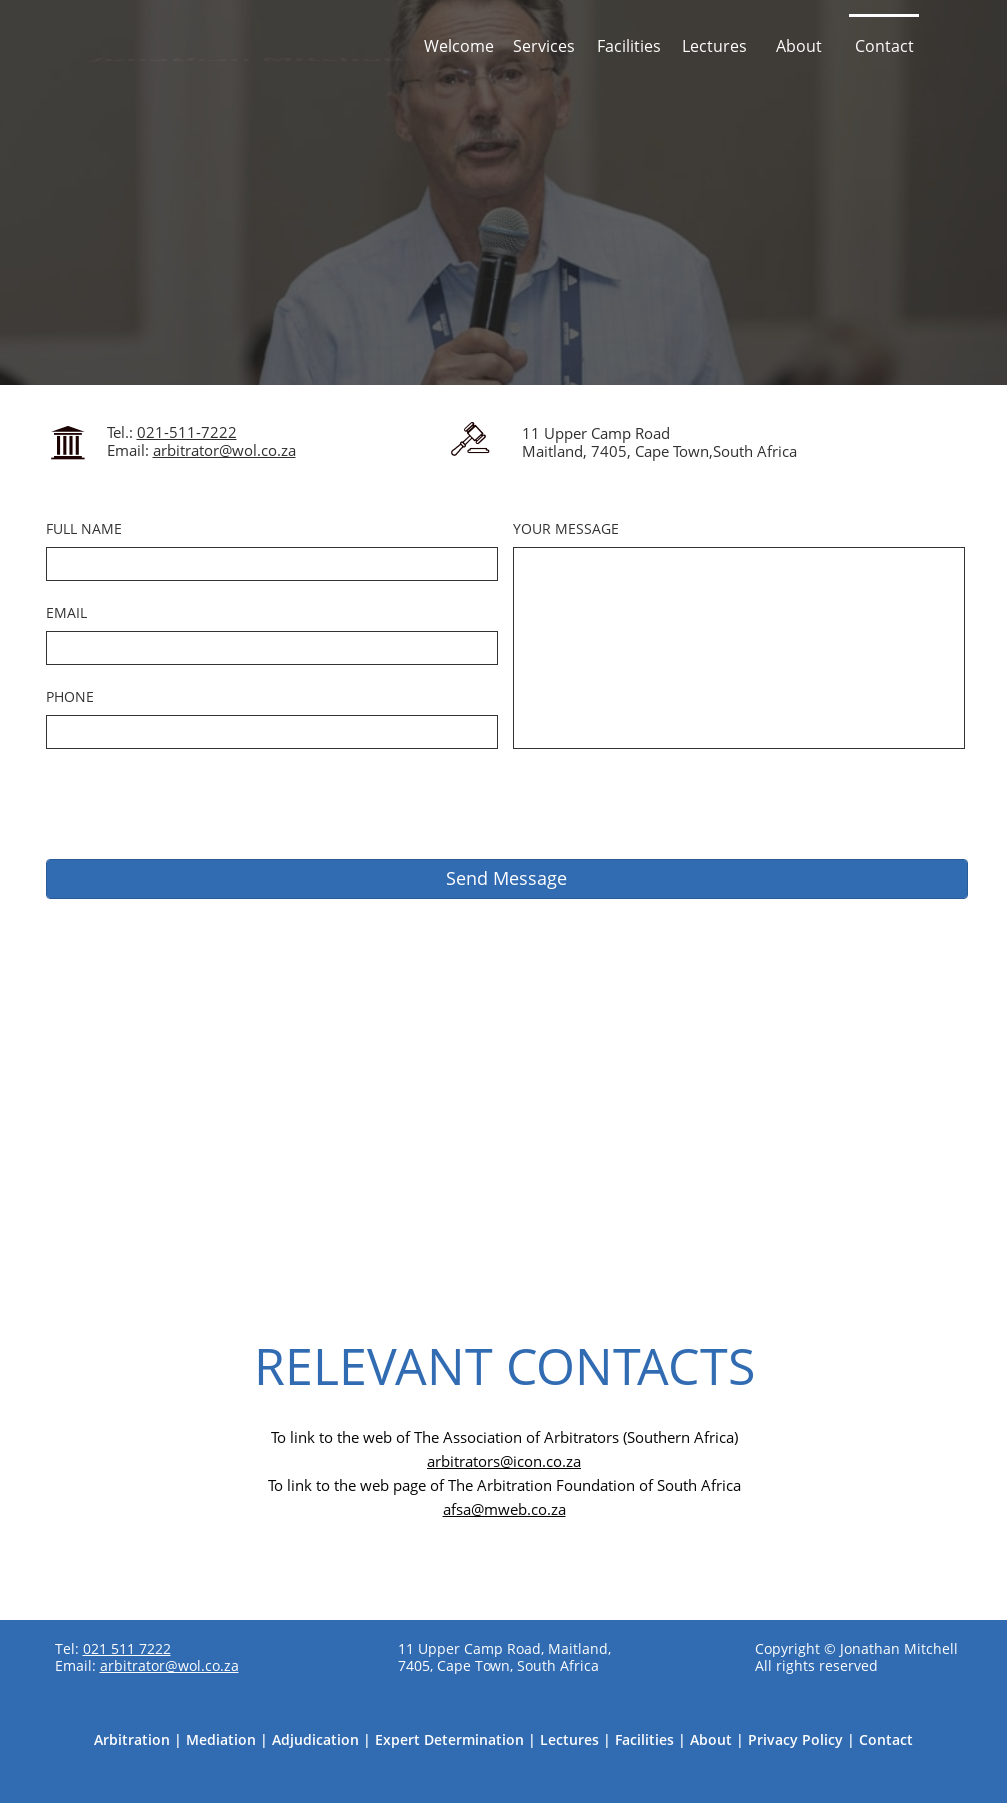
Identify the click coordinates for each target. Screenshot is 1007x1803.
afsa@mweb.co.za (504, 1509)
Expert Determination (449, 1739)
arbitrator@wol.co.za (224, 450)
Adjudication (315, 1739)
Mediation (221, 1739)
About (711, 1739)
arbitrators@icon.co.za (504, 1461)
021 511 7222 (127, 1648)
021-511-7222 (187, 432)
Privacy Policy (795, 1739)
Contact (886, 1739)
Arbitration (132, 1739)
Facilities (644, 1739)
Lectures (569, 1739)
